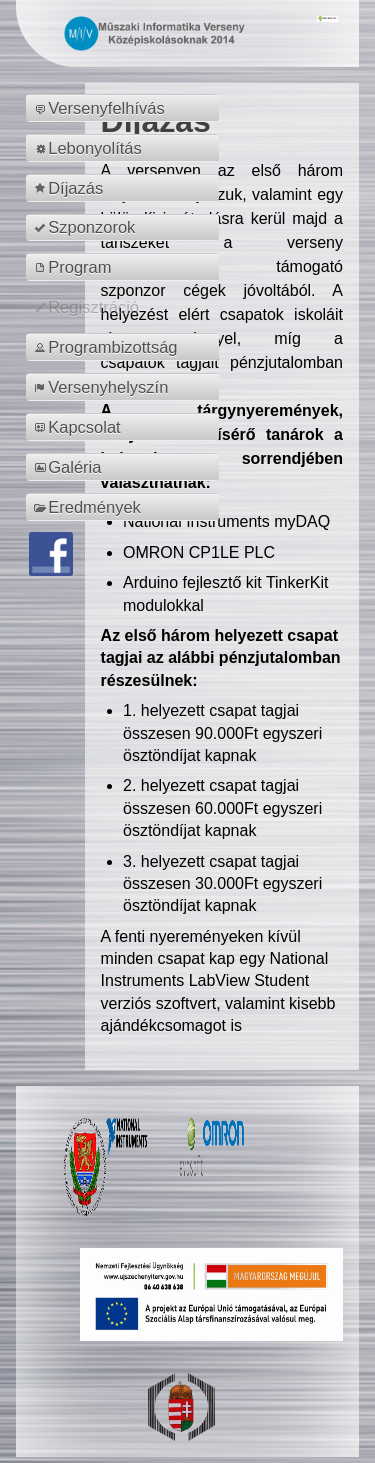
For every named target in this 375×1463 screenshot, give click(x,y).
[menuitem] (125, 108)
